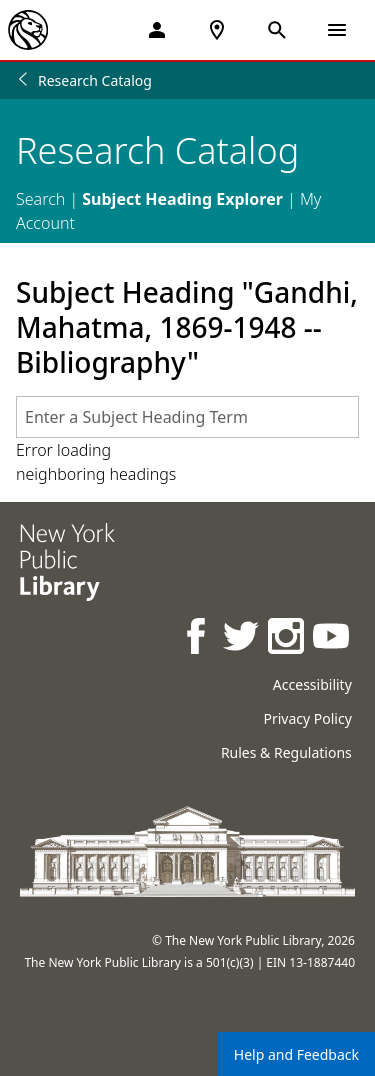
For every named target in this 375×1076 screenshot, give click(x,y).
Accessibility (312, 684)
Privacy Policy (307, 718)
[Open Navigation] (337, 30)
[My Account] (157, 30)
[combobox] (187, 417)
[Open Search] (277, 30)
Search (40, 199)
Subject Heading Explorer (182, 199)
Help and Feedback (296, 1054)
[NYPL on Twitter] (242, 638)
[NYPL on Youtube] (332, 638)
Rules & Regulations (286, 752)
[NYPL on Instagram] (287, 638)
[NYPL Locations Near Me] (217, 30)
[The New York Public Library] (28, 30)
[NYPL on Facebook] (197, 638)
